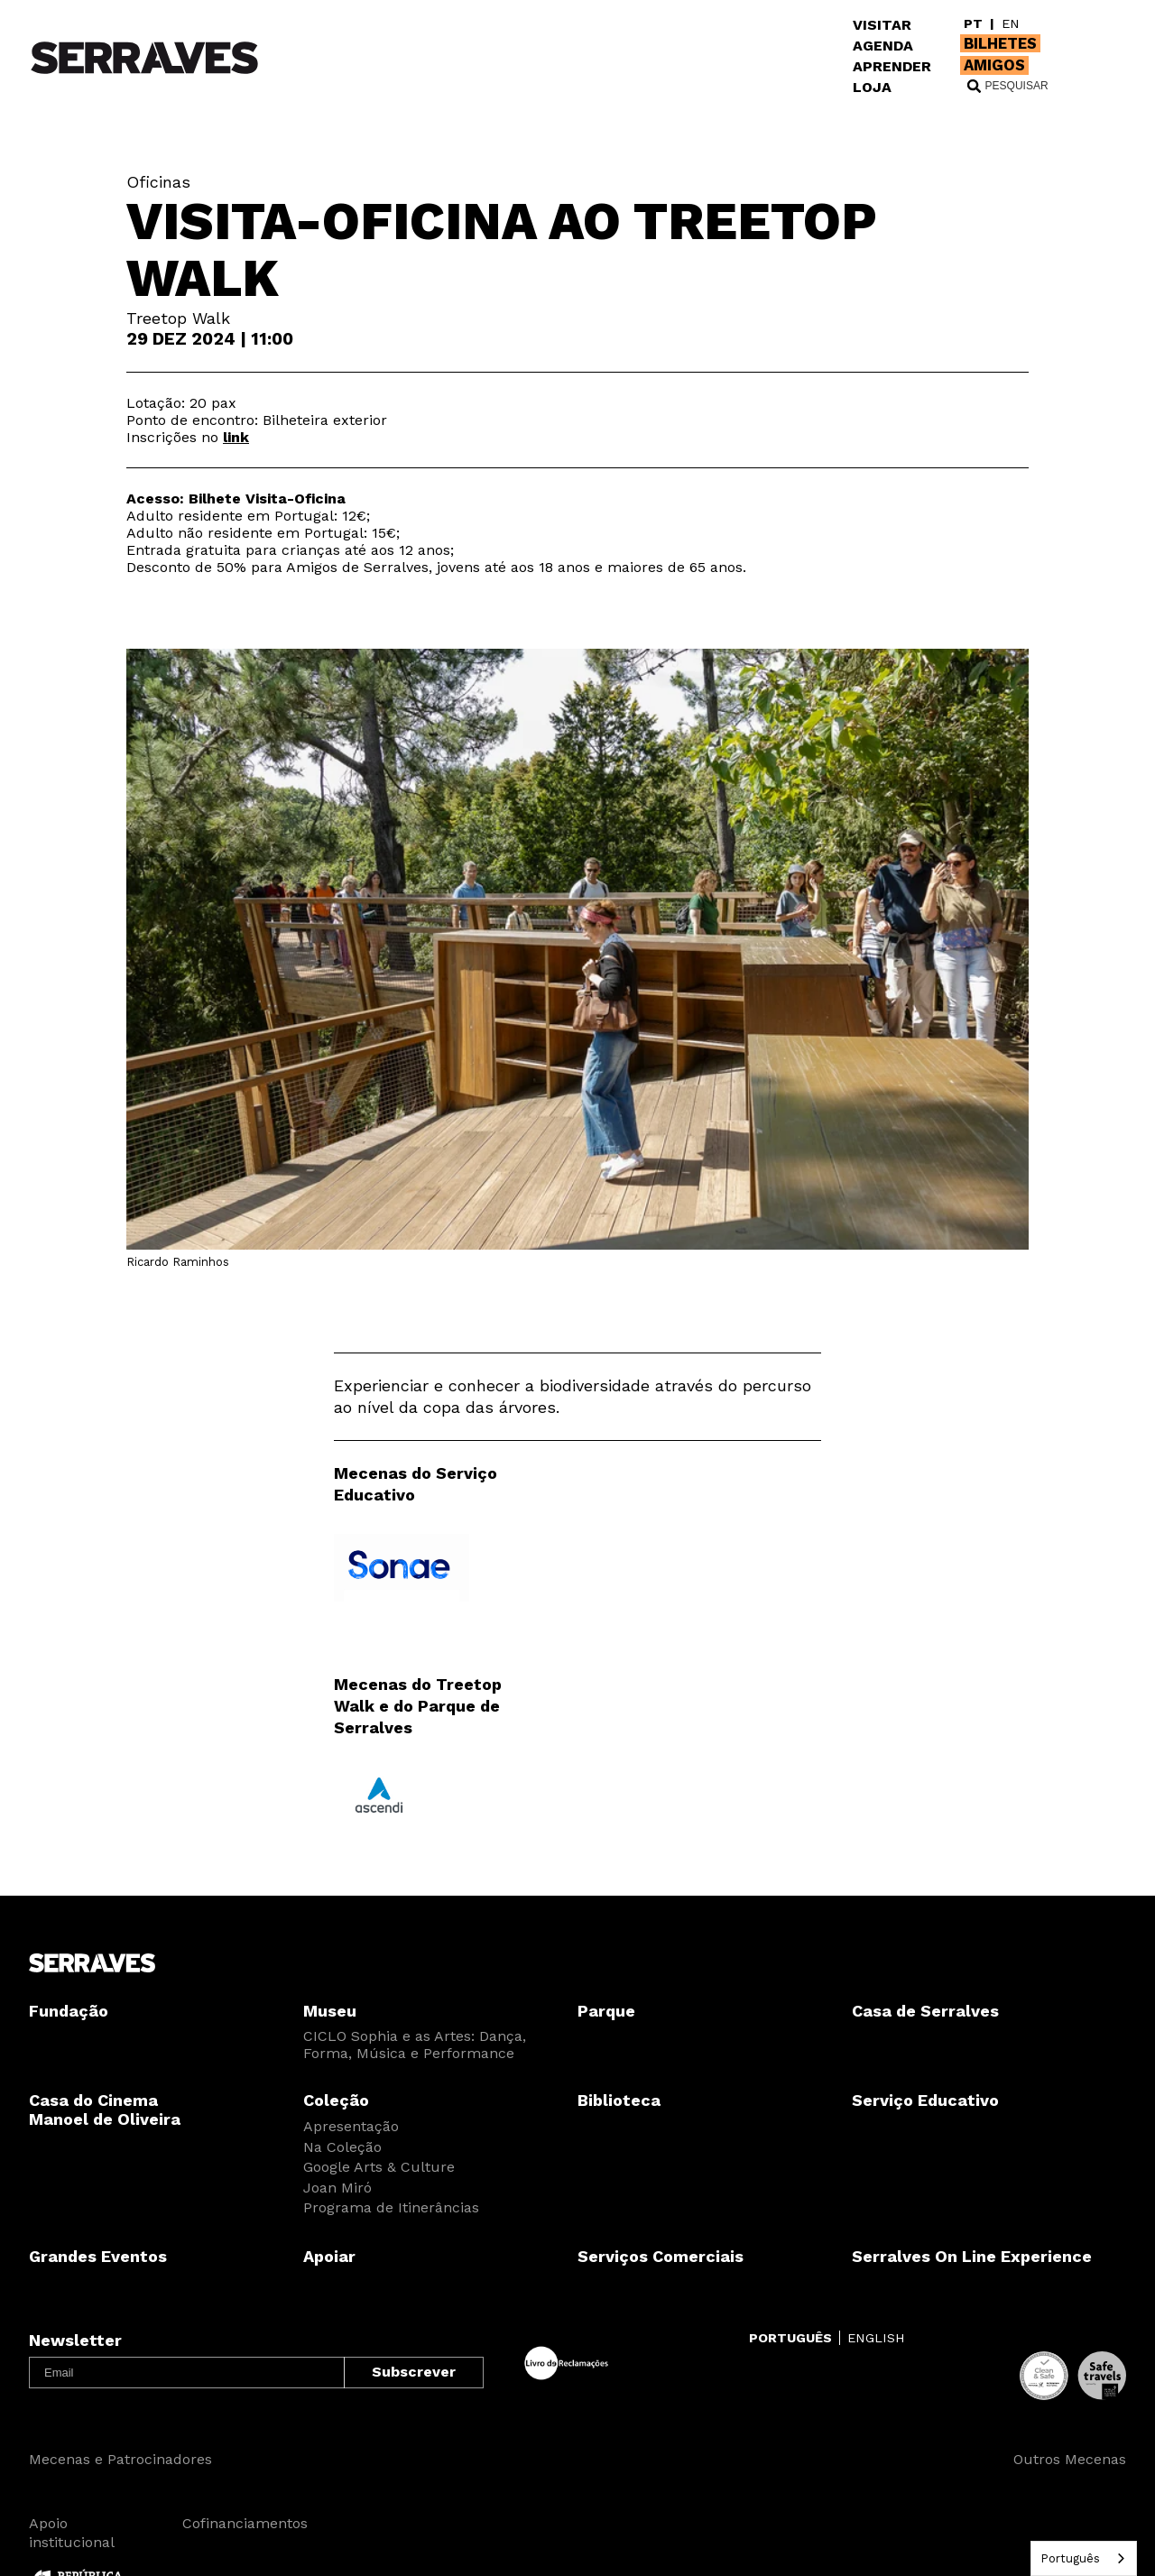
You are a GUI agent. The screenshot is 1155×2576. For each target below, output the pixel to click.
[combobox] (1083, 2558)
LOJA (872, 87)
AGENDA (883, 45)
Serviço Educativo (925, 2100)
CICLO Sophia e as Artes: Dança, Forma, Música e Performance (414, 2044)
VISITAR (882, 24)
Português (1070, 2558)
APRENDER (892, 66)
